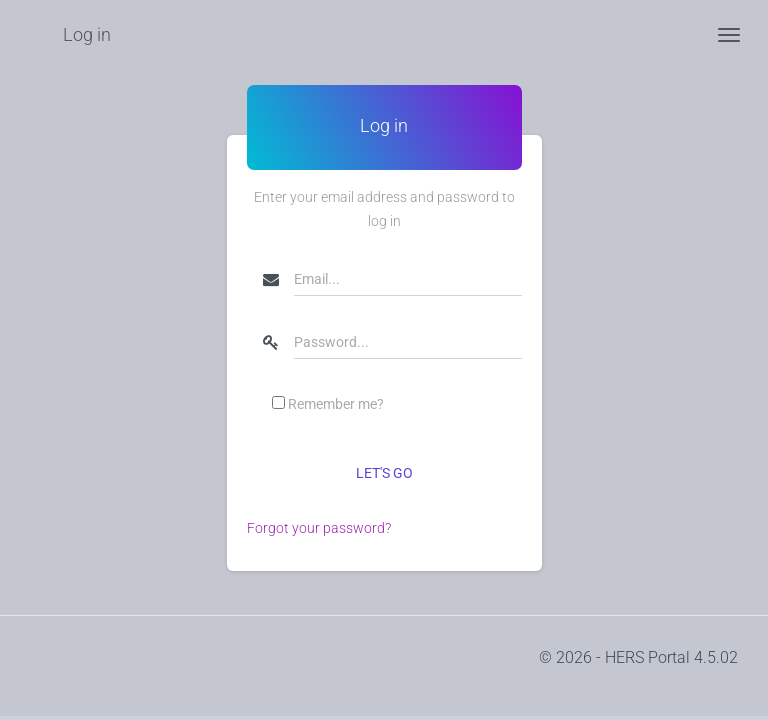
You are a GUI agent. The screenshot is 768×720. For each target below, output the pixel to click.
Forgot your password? (319, 528)
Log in (87, 34)
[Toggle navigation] (729, 35)
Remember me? (336, 404)
